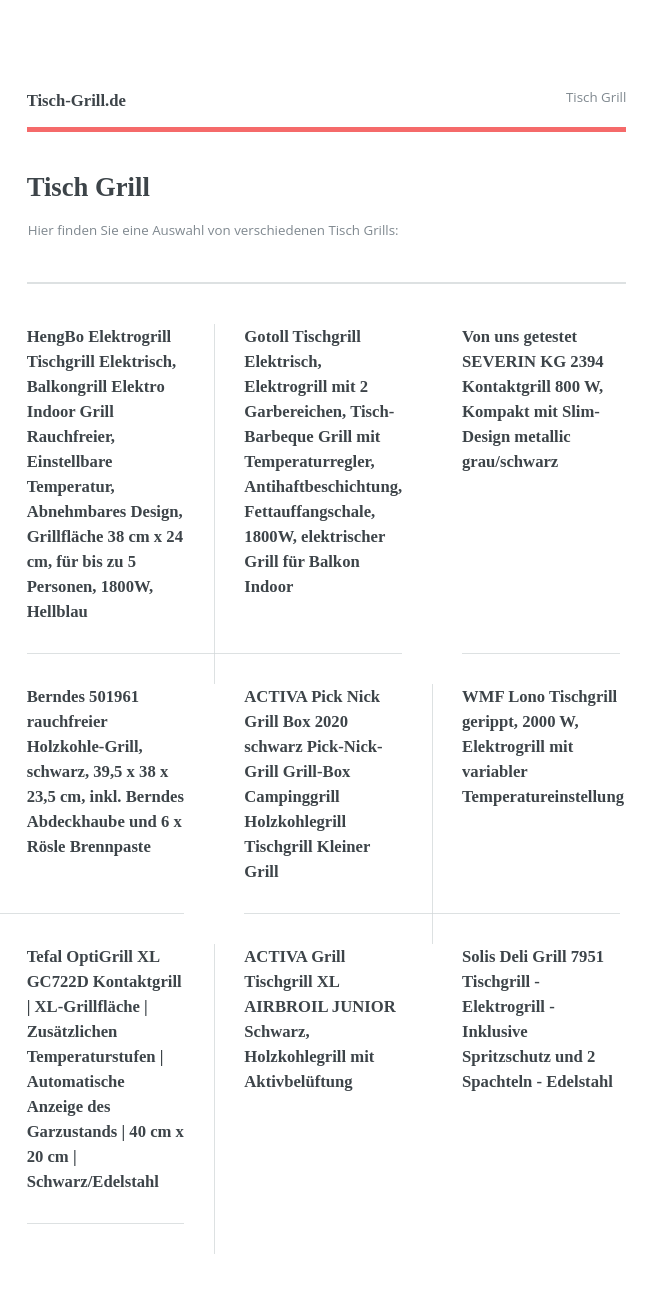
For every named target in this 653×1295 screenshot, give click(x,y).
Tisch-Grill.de (76, 100)
